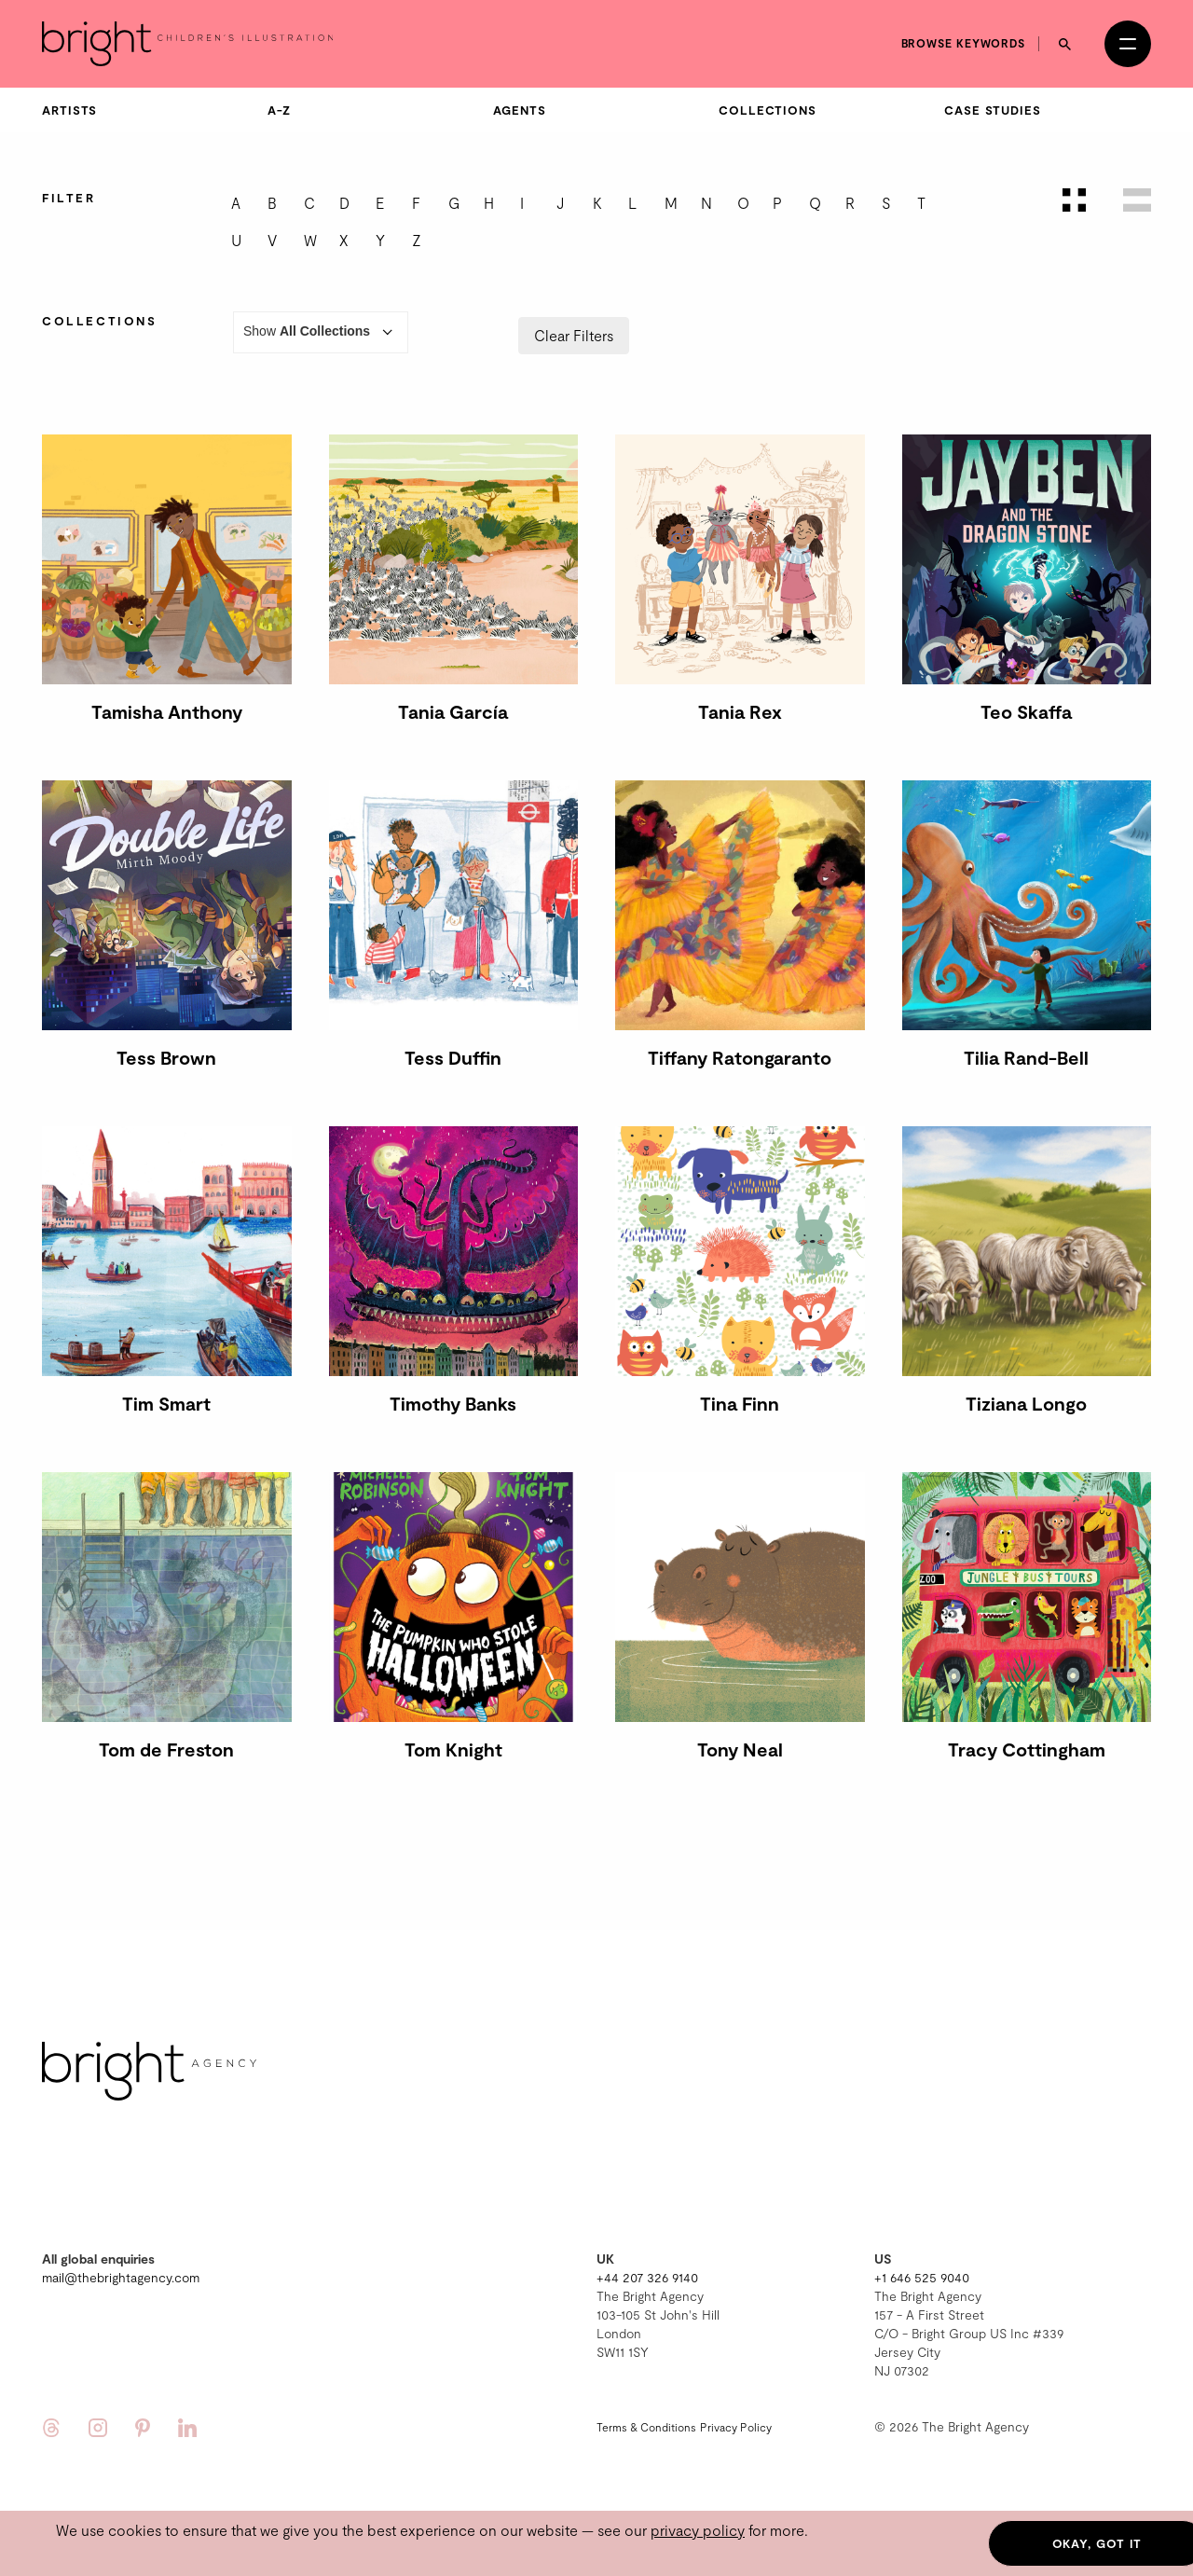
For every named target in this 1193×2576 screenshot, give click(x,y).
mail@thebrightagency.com (120, 2277)
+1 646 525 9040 (921, 2277)
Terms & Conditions (646, 2426)
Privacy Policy (736, 2426)
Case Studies (992, 110)
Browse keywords (963, 42)
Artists (69, 110)
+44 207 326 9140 (647, 2277)
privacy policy (698, 2530)
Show (320, 332)
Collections (767, 110)
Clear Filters (573, 335)
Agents (519, 110)
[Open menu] (1127, 44)
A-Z (279, 110)
